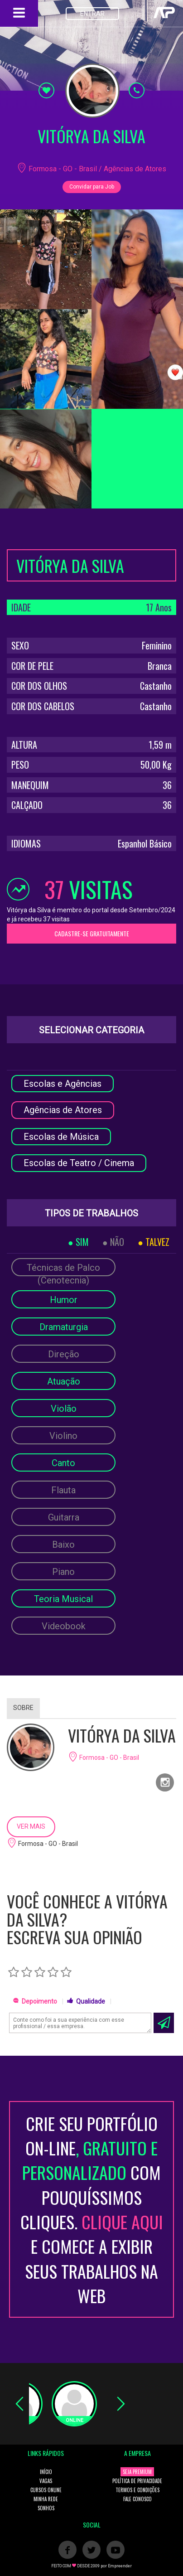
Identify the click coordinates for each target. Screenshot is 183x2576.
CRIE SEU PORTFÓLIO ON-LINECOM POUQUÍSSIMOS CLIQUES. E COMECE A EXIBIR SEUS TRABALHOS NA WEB (91, 2209)
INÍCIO (46, 2471)
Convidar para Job (91, 187)
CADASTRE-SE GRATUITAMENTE (91, 933)
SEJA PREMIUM (137, 2471)
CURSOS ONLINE (46, 2490)
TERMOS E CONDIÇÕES (137, 2490)
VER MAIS (31, 1826)
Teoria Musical (63, 1598)
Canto (63, 1462)
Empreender (120, 2566)
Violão (64, 1408)
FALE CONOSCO (137, 2499)
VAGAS (45, 2480)
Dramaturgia (63, 1327)
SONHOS (46, 2508)
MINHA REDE (46, 2499)
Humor (63, 1299)
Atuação (63, 1381)
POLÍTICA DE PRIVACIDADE (137, 2480)
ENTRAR (92, 13)
